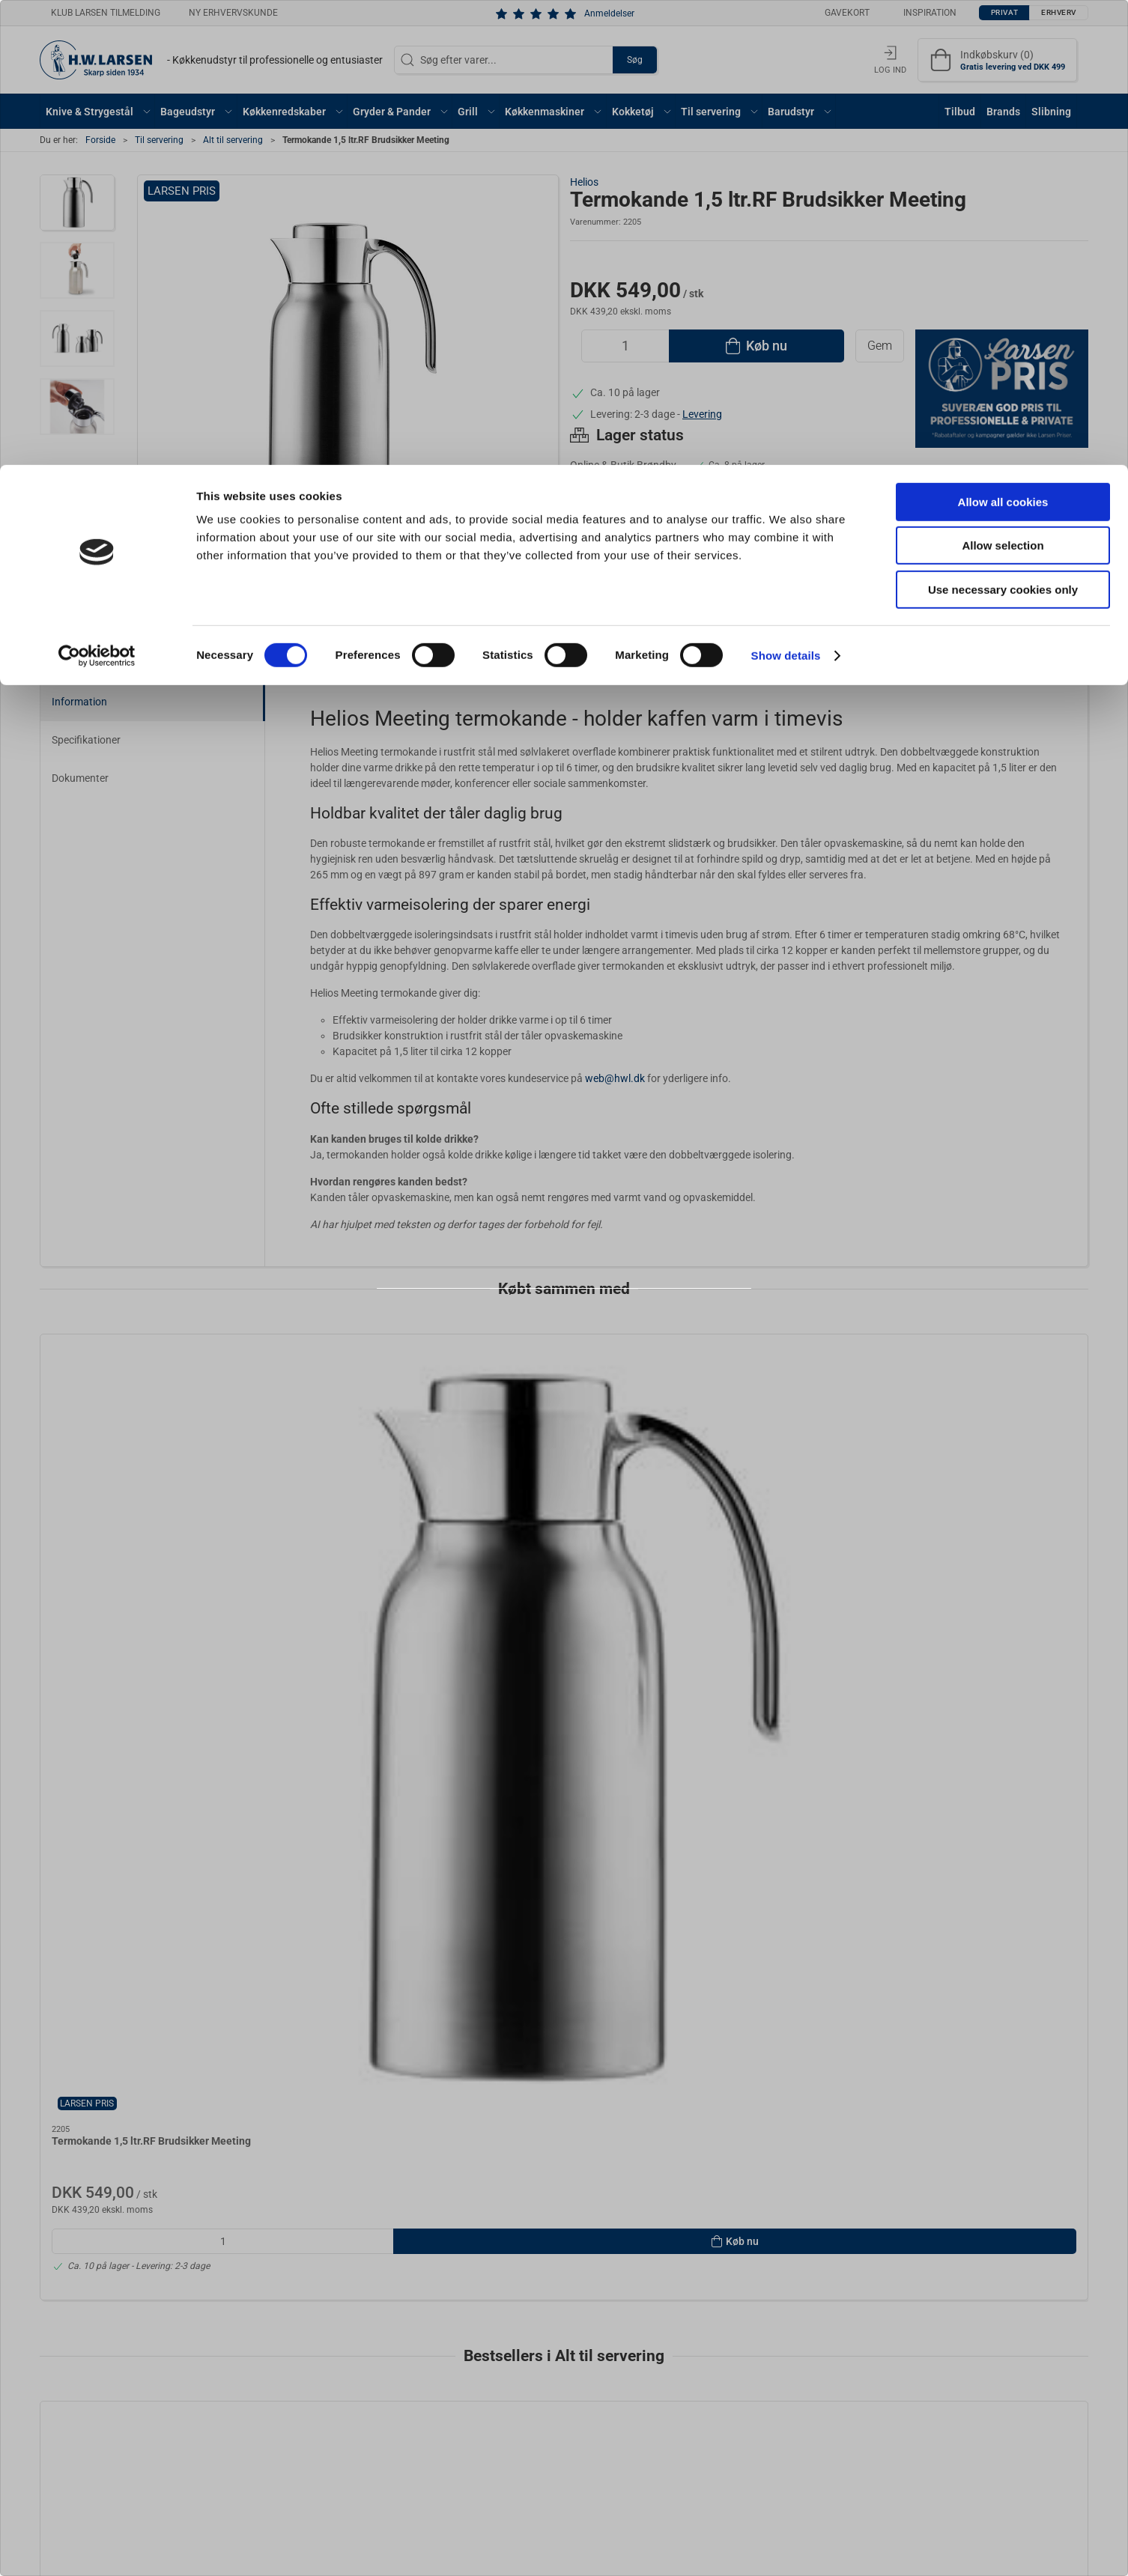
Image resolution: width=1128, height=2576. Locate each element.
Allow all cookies (1003, 37)
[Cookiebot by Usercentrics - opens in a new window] (97, 191)
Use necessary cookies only (1003, 124)
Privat (527, 1329)
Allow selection (1002, 81)
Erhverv (596, 1329)
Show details (786, 190)
